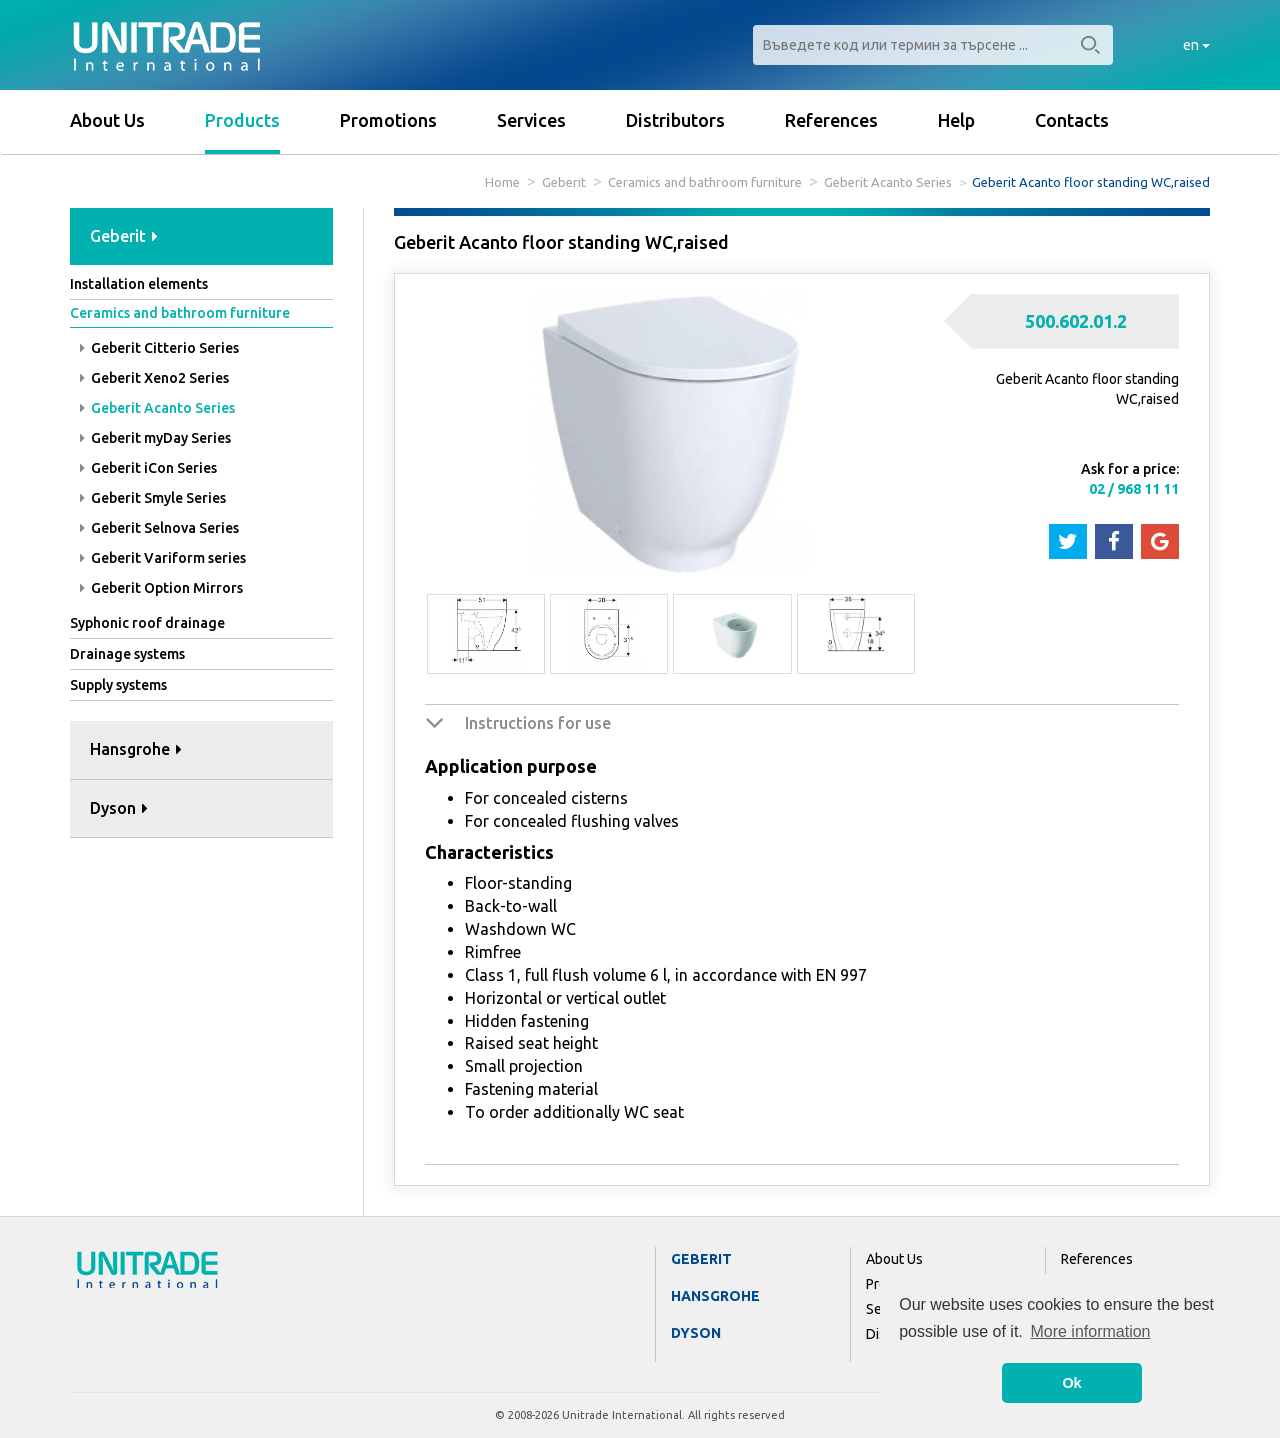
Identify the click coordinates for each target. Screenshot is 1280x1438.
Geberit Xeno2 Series (154, 378)
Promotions (388, 120)
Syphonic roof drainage (147, 623)
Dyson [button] (119, 808)
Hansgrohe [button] (136, 749)
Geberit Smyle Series (153, 498)
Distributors (675, 120)
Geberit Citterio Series (159, 348)
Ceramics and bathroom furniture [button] (180, 313)
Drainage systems (127, 654)
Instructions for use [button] (538, 723)
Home (502, 182)
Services (531, 120)
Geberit (564, 182)
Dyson (696, 1333)
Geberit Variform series (163, 558)
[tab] (201, 237)
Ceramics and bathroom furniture (705, 182)
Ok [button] (1071, 1383)
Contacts (1072, 120)
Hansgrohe (715, 1296)
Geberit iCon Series (148, 468)
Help (956, 120)
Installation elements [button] (139, 284)
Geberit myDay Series (155, 438)
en (1196, 45)
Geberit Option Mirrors (161, 588)
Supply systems (118, 685)
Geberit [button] (124, 236)
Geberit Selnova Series (159, 528)
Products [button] (242, 120)
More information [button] (1090, 1331)
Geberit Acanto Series (888, 182)
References (831, 120)
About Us (107, 120)
